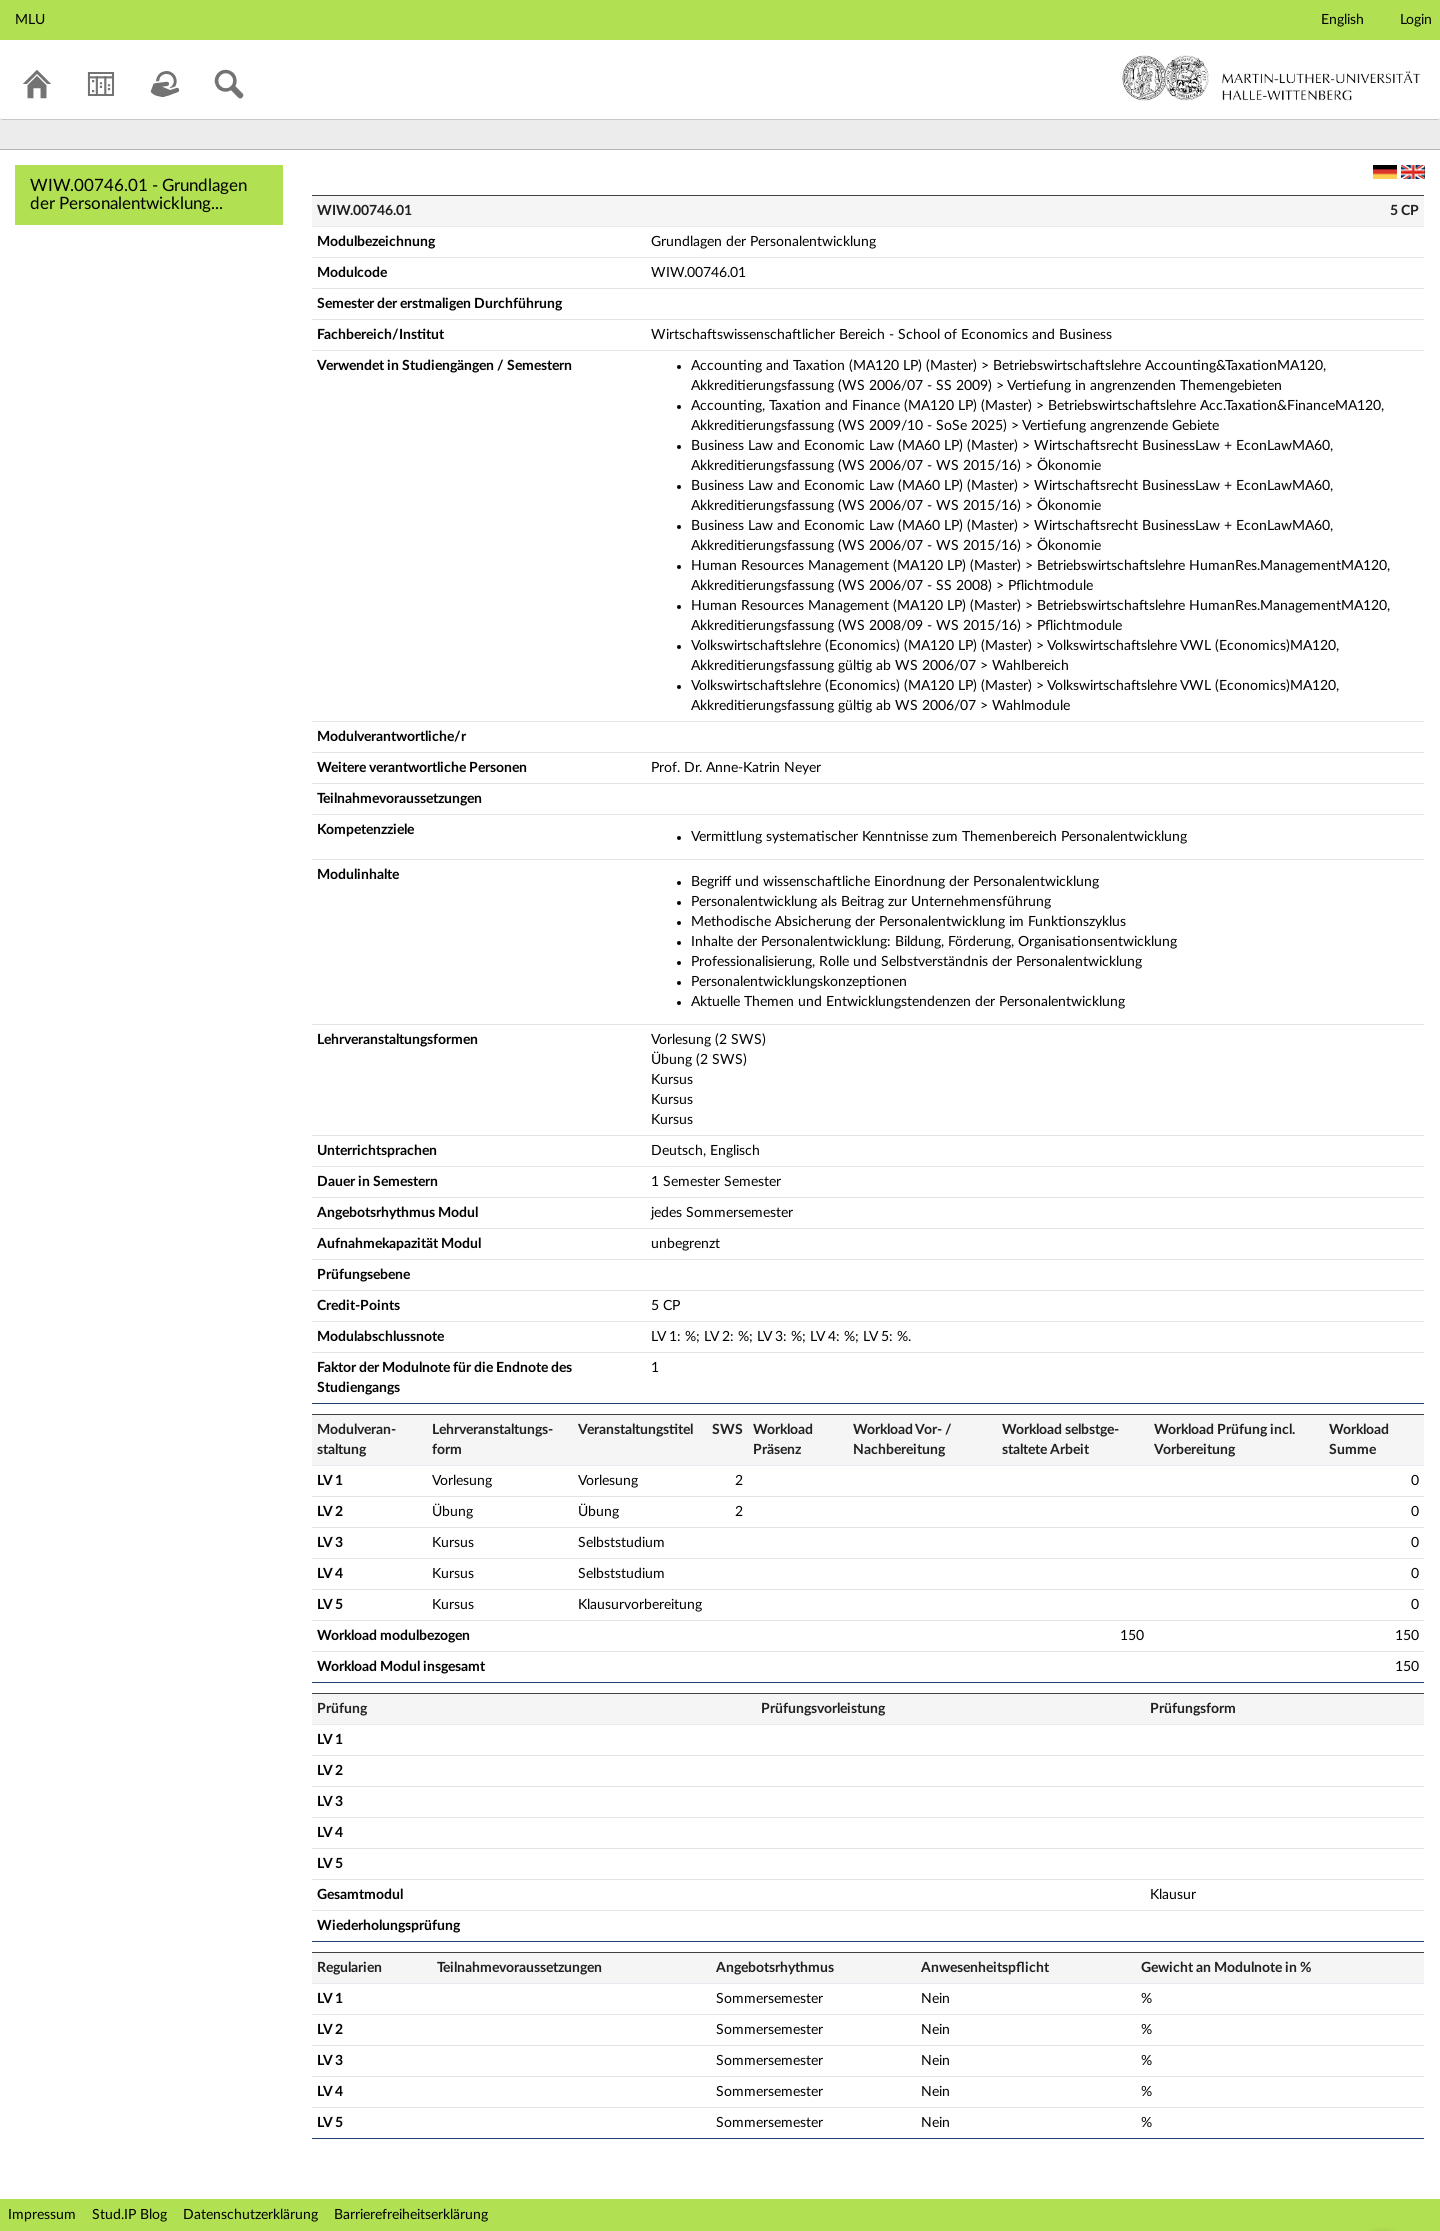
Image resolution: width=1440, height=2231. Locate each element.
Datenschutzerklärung (250, 2215)
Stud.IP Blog (129, 2215)
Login (1416, 20)
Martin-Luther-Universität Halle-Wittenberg (1271, 78)
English (1342, 20)
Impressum (42, 2215)
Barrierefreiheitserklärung (411, 2215)
